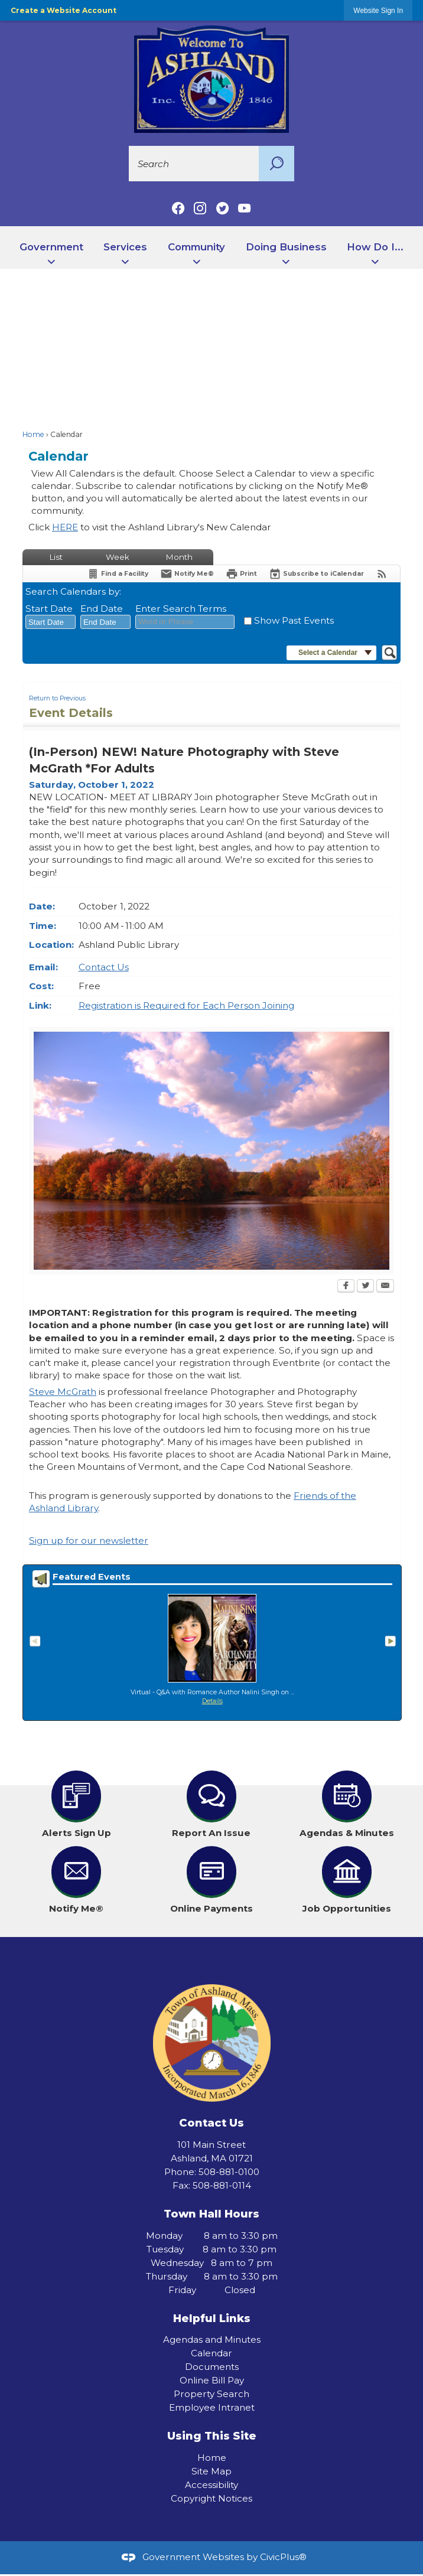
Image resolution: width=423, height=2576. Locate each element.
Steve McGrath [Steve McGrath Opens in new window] (62, 1391)
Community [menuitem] (196, 247)
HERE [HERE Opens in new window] (65, 527)
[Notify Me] (187, 574)
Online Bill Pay (212, 2380)
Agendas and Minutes (212, 2339)
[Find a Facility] (117, 574)
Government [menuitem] (51, 247)
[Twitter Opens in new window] (365, 1286)
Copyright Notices (211, 2498)
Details (212, 1701)
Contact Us (104, 967)
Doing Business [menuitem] (286, 247)
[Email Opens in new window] (385, 1286)
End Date (101, 608)
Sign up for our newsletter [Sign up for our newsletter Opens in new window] (88, 1540)
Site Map (211, 2471)
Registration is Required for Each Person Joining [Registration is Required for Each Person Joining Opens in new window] (186, 1005)
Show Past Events (294, 620)
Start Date (49, 608)
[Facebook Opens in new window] (345, 1286)
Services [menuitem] (125, 247)
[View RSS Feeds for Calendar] (382, 574)
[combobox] (50, 621)
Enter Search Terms (180, 608)
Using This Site (211, 2436)
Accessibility (211, 2484)
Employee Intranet (212, 2407)
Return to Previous (57, 698)
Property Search (211, 2393)
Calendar (211, 2353)
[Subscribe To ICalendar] (316, 574)
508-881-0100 (229, 2171)
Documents (212, 2366)
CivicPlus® (283, 2556)
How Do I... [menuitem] (375, 247)
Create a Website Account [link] (63, 10)
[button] (276, 163)
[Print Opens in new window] (241, 574)
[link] (378, 10)
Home (33, 434)
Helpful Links (211, 2318)
